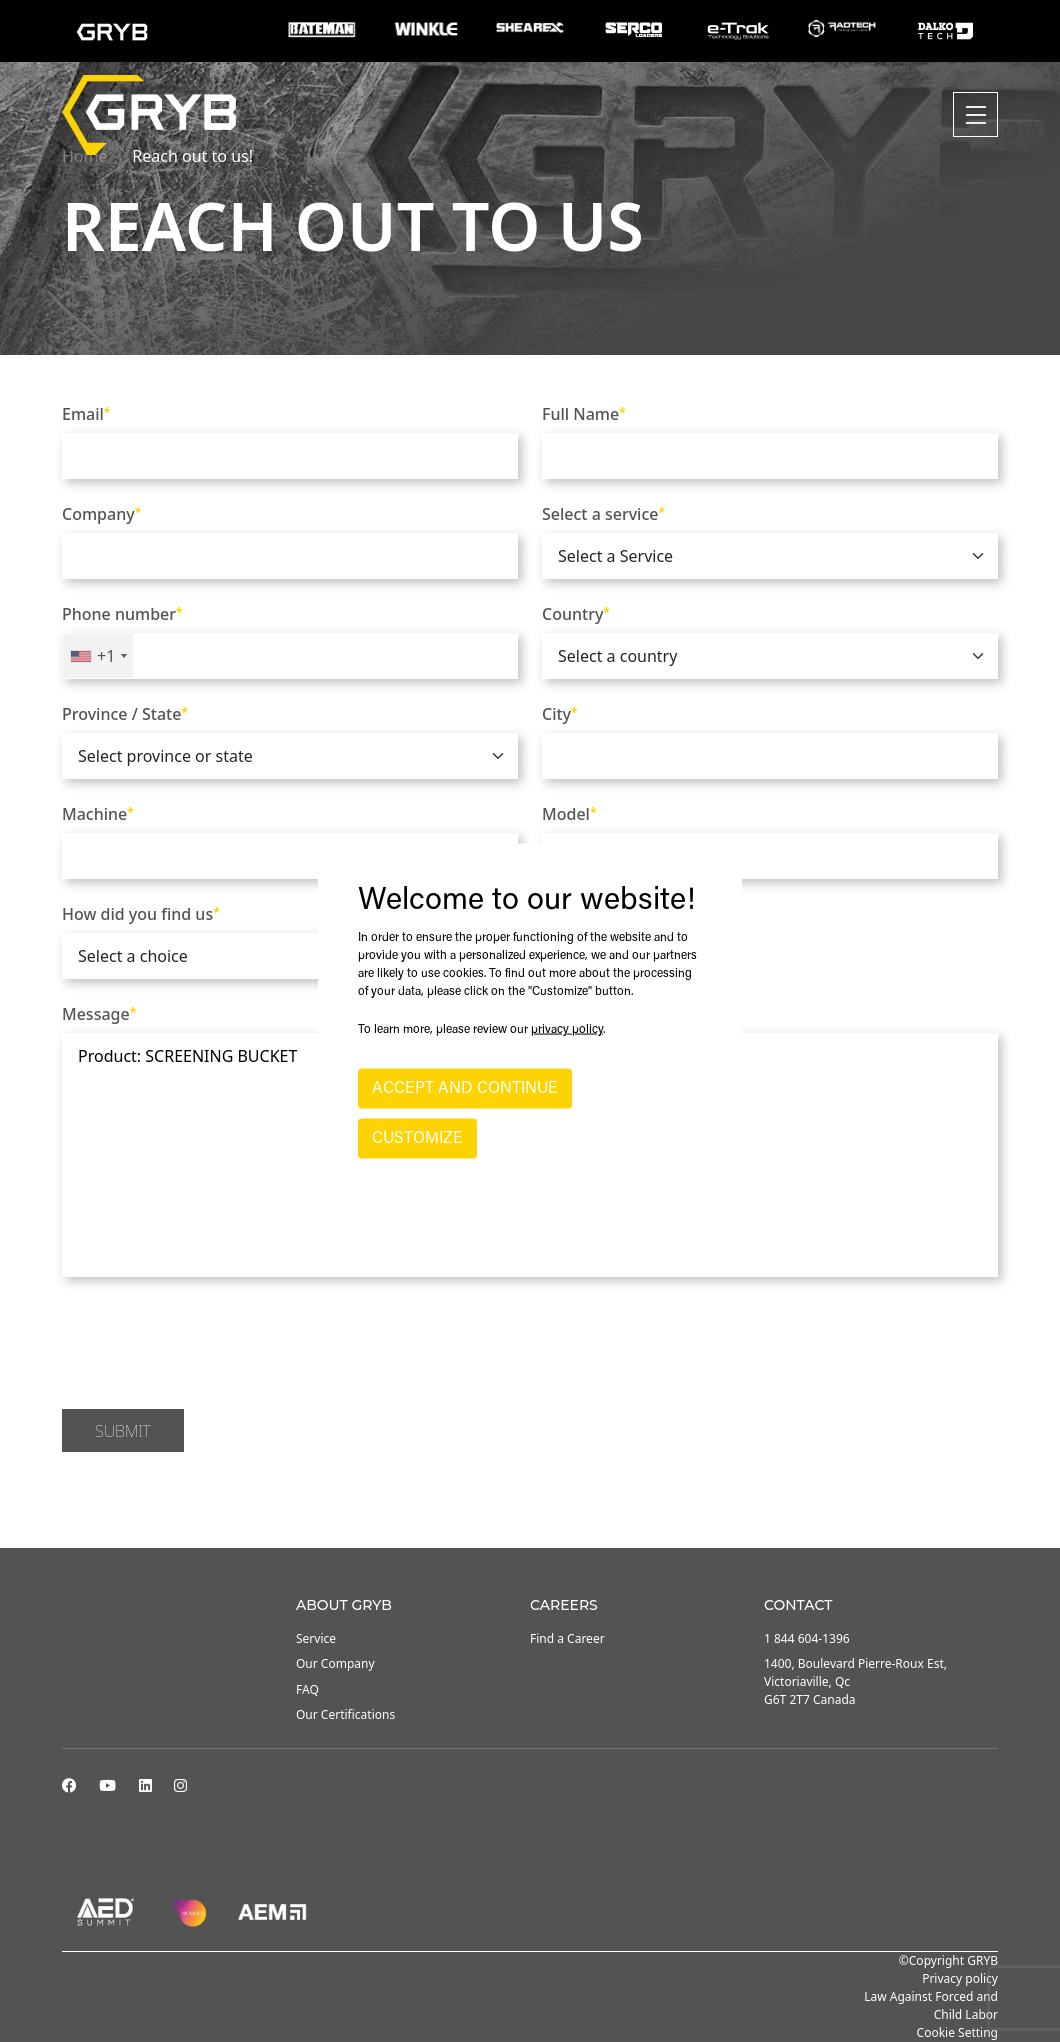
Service (316, 1638)
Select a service (603, 514)
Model (569, 814)
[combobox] (98, 656)
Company (101, 514)
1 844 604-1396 (807, 1638)
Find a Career (567, 1638)
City (560, 714)
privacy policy (567, 1029)
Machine (98, 814)
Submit (123, 1431)
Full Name (584, 414)
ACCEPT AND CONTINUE (465, 1088)
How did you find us (141, 914)
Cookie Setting (957, 2032)
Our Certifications (345, 1714)
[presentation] (214, 1346)
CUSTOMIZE (417, 1138)
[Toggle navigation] (975, 114)
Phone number (122, 614)
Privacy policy (960, 1978)
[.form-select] (770, 556)
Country (576, 614)
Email (86, 414)
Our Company (335, 1663)
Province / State (125, 714)
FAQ (307, 1689)
